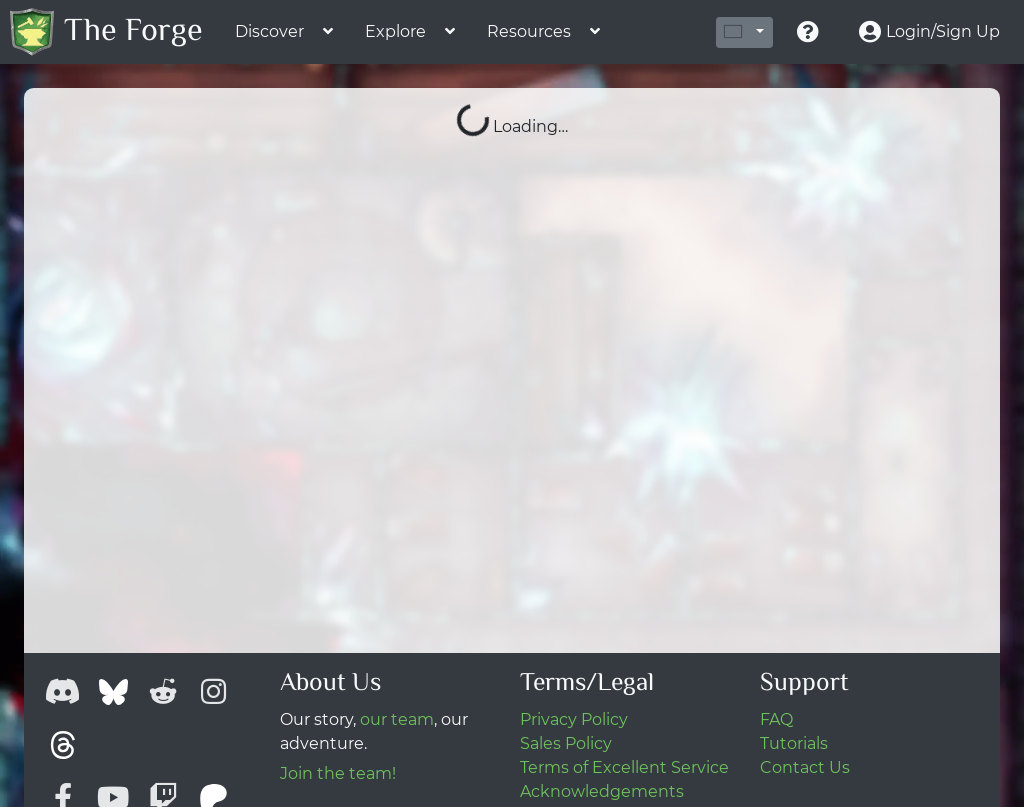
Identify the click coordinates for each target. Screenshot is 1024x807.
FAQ (776, 719)
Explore (395, 31)
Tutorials (794, 743)
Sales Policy (566, 743)
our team (397, 719)
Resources (529, 31)
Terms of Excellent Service (624, 767)
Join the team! (338, 773)
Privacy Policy (574, 719)
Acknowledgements (602, 791)
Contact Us (805, 767)
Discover (269, 31)
